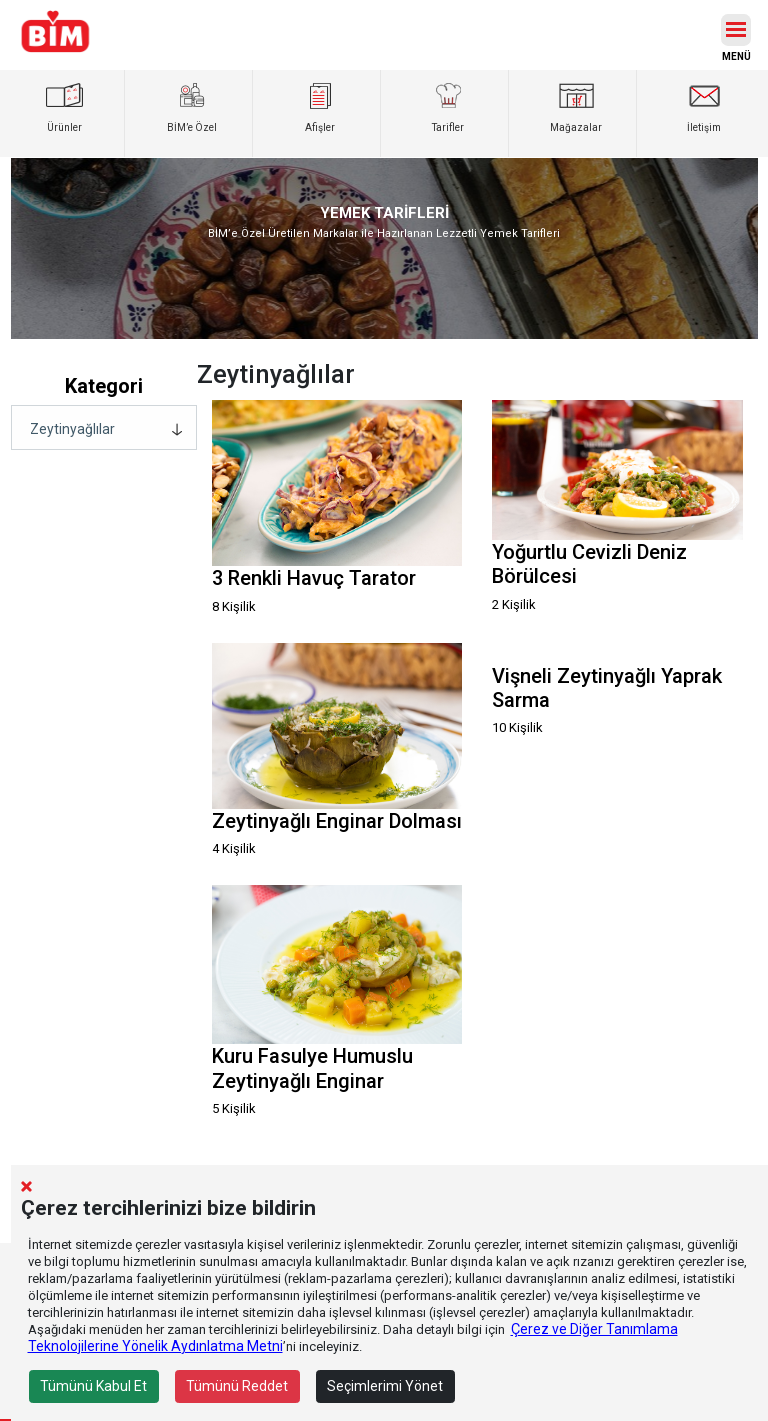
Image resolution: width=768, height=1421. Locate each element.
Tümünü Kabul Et (93, 1386)
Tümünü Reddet (237, 1386)
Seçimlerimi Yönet (385, 1386)
